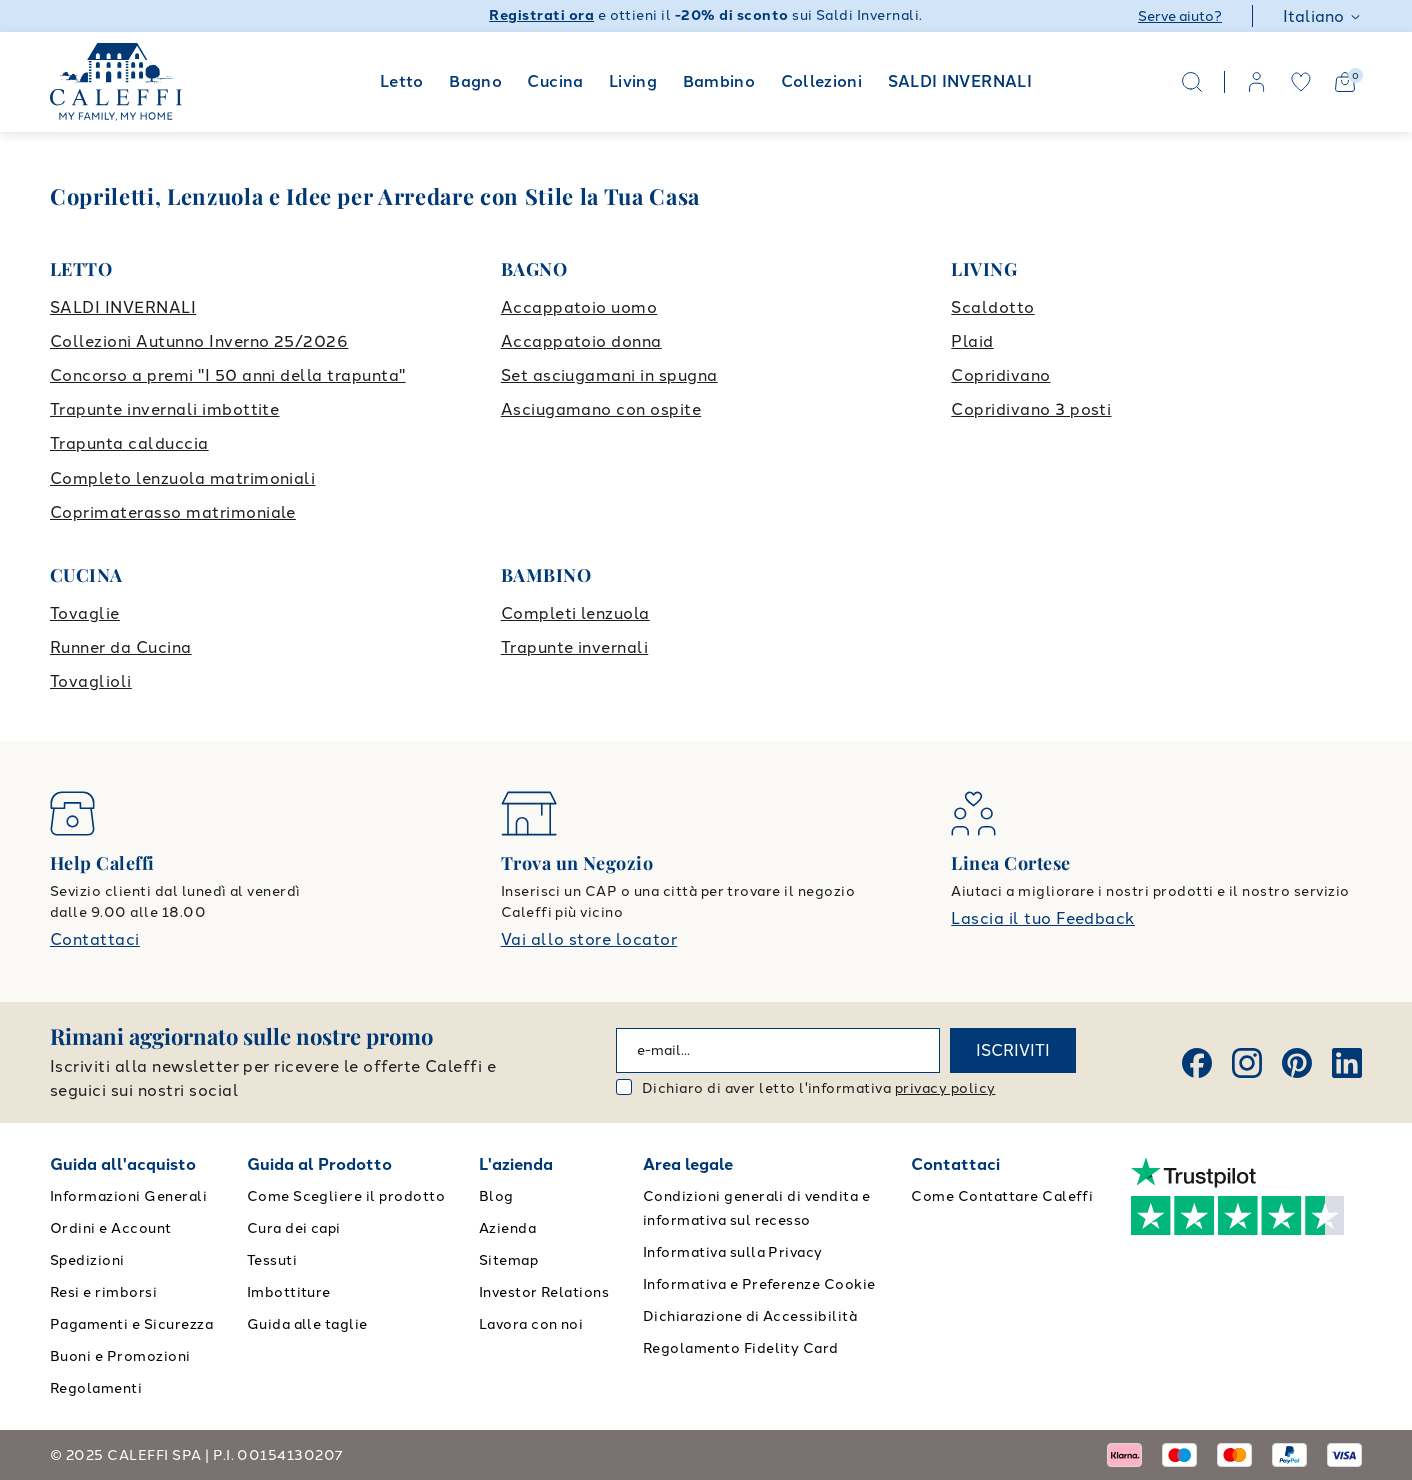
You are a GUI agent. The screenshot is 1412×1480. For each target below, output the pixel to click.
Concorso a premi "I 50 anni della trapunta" (228, 375)
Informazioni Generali (128, 1196)
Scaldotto (992, 307)
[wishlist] (1301, 82)
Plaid (972, 341)
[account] (1257, 82)
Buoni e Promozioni (120, 1356)
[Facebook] (1197, 1063)
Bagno (475, 81)
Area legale (688, 1164)
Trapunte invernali (575, 647)
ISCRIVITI (1013, 1050)
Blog (496, 1196)
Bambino (719, 81)
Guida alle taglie (307, 1324)
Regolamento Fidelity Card (741, 1348)
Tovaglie (85, 613)
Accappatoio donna (581, 341)
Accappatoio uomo (579, 307)
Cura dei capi (294, 1228)
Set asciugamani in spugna (609, 375)
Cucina (555, 81)
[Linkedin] (1347, 1063)
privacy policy (945, 1088)
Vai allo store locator (589, 939)
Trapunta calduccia (129, 443)
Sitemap (508, 1260)
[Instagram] (1247, 1063)
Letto (402, 81)
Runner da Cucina (121, 647)
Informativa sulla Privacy (733, 1252)
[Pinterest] (1297, 1063)
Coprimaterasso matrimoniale (173, 512)
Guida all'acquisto (123, 1164)
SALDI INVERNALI (960, 81)
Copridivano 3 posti (1031, 409)
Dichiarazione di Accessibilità (750, 1316)
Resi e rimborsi (103, 1292)
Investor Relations (544, 1292)
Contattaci (95, 939)
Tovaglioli (91, 681)
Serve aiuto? (1180, 16)
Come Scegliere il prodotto (346, 1196)
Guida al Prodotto (319, 1164)
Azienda (507, 1228)
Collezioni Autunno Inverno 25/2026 (199, 341)
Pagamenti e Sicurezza (131, 1324)
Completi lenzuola (575, 613)
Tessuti (272, 1260)
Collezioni (822, 81)
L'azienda (516, 1164)
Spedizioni (87, 1260)
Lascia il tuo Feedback (1043, 918)
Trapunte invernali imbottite (164, 409)
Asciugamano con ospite (601, 409)
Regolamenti (96, 1388)
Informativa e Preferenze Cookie (759, 1284)
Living (633, 81)
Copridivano (1000, 375)
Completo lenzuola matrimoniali (182, 478)
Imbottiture (289, 1292)
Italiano (1322, 16)
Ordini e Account (111, 1228)
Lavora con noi (531, 1324)
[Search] (1192, 82)
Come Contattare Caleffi (1002, 1196)
